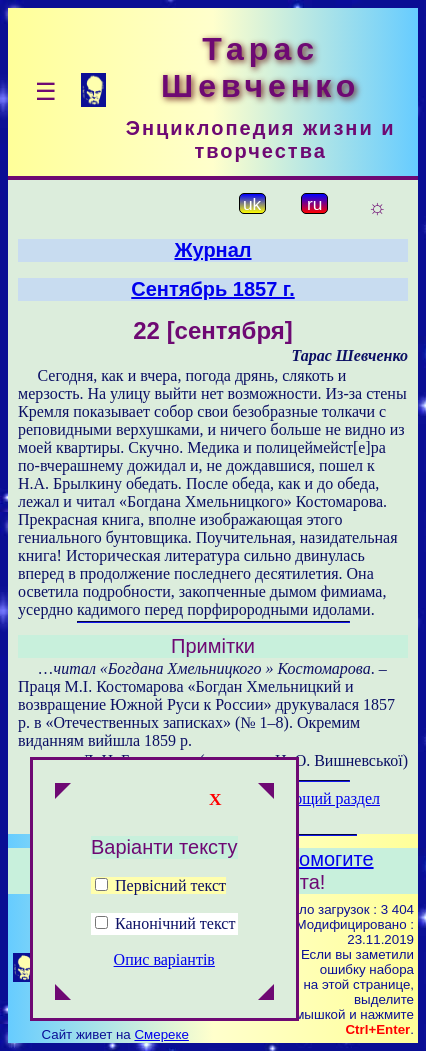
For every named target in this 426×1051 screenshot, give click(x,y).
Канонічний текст (175, 923)
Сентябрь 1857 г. (212, 289)
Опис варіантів (164, 959)
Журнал (212, 250)
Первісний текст (160, 885)
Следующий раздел (314, 798)
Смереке (161, 1034)
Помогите (329, 859)
